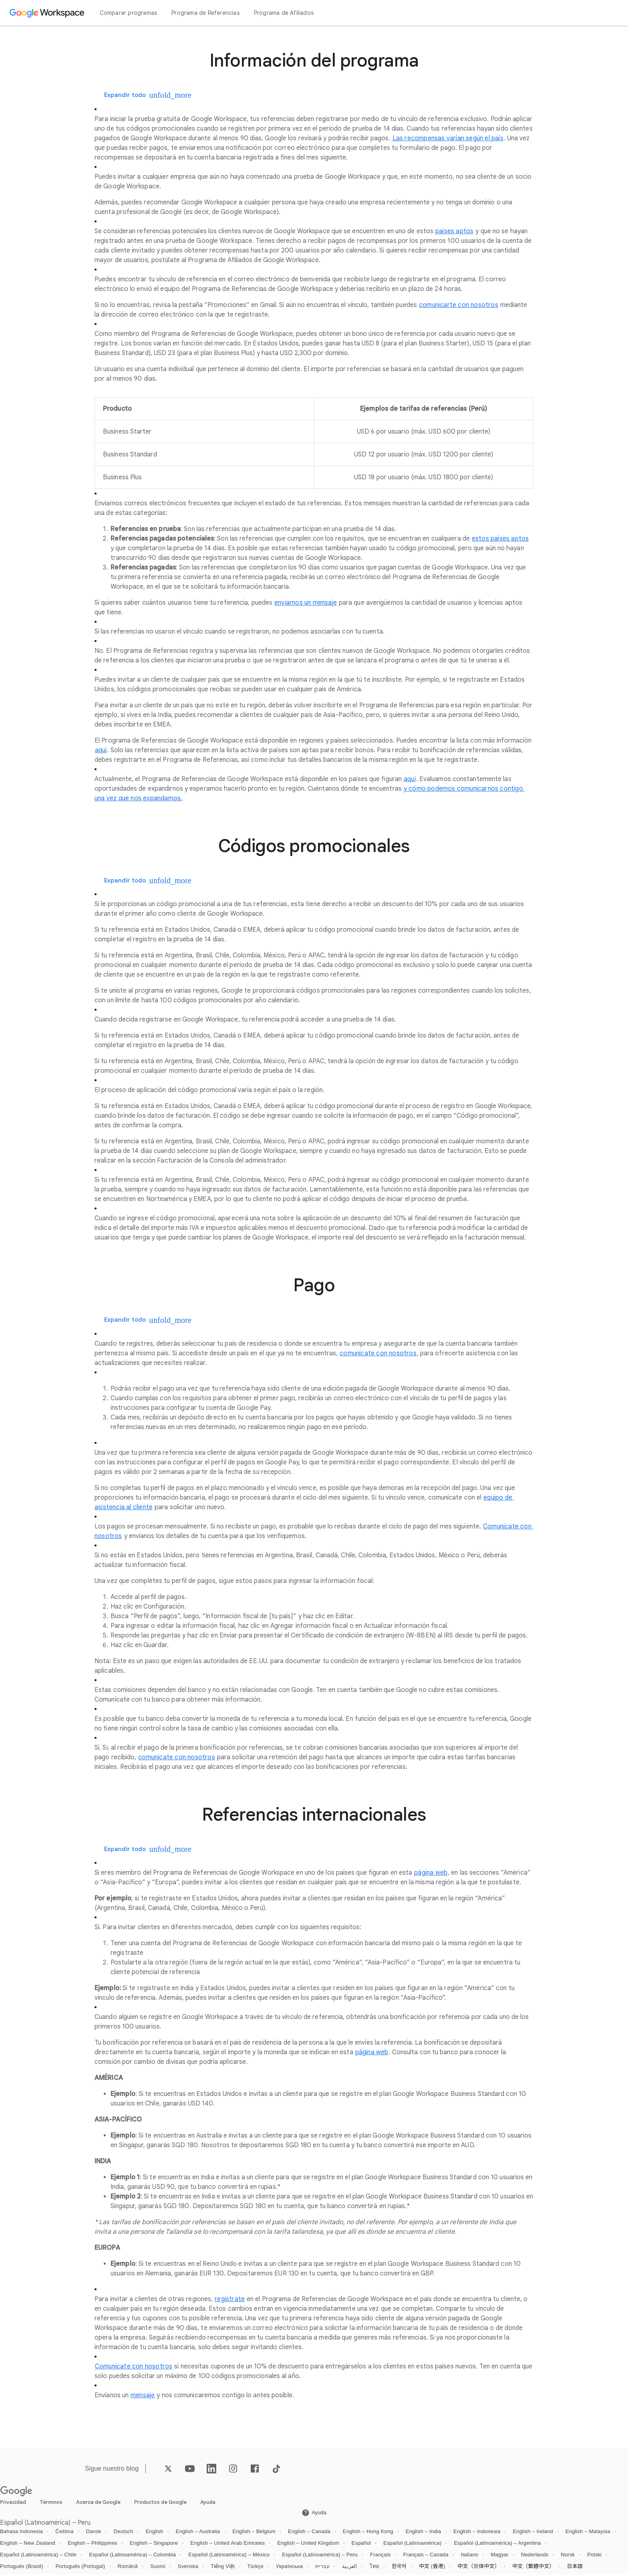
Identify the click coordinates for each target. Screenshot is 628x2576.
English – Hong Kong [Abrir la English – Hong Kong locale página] (368, 2534)
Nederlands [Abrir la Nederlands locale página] (535, 2557)
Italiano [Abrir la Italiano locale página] (470, 2557)
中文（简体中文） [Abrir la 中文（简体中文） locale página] (478, 2569)
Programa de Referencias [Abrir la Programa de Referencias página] (205, 12)
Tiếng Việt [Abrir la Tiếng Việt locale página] (223, 2569)
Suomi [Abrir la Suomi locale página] (157, 2569)
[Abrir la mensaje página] (143, 2398)
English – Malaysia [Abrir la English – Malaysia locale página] (588, 2534)
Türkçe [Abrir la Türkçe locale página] (255, 2569)
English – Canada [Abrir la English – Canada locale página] (309, 2534)
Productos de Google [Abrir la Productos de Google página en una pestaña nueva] (160, 2504)
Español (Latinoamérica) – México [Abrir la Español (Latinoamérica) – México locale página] (229, 2557)
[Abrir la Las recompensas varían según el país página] (447, 139)
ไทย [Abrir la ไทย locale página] (375, 2569)
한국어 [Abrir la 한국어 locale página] (399, 2569)
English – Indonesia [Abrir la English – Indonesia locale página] (476, 2534)
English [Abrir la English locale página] (154, 2534)
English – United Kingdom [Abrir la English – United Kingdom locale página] (308, 2545)
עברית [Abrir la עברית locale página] (322, 2569)
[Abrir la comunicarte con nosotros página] (458, 305)
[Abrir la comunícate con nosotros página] (378, 1355)
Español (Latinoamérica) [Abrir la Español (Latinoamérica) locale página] (412, 2545)
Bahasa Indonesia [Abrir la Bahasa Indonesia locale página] (21, 2534)
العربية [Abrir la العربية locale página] (349, 2569)
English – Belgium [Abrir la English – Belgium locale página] (254, 2534)
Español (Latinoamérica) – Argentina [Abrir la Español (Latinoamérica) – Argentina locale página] (497, 2545)
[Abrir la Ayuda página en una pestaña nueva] (314, 2515)
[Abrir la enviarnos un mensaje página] (305, 603)
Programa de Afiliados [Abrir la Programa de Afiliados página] (284, 12)
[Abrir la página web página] (430, 1875)
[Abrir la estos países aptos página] (500, 539)
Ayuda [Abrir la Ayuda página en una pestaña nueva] (207, 2504)
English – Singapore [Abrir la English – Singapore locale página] (154, 2545)
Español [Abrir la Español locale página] (361, 2545)
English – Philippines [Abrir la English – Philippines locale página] (92, 2545)
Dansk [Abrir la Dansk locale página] (93, 2534)
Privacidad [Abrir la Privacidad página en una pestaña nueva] (13, 2504)
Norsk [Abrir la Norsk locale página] (568, 2557)
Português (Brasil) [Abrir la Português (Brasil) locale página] (21, 2569)
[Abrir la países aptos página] (454, 232)
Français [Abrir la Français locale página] (380, 2557)
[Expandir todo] (132, 95)
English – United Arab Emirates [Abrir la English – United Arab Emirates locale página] (227, 2545)
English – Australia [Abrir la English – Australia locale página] (198, 2534)
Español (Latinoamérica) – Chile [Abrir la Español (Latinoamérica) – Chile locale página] (38, 2557)
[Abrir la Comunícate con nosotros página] (134, 2369)
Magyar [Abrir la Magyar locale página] (500, 2557)
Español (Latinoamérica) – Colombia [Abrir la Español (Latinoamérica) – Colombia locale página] (132, 2557)
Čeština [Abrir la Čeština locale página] (64, 2534)
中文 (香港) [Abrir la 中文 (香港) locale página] (432, 2569)
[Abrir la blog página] (132, 2470)
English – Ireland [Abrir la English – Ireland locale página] (533, 2534)
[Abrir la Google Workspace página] (48, 13)
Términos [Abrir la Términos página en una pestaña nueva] (51, 2504)
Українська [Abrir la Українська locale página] (289, 2569)
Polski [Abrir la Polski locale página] (594, 2557)
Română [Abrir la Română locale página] (128, 2569)
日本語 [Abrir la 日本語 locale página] (575, 2569)
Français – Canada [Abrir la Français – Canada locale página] (425, 2557)
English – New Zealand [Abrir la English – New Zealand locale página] (27, 2545)
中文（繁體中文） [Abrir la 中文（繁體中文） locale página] (533, 2569)
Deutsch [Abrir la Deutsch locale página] (123, 2534)
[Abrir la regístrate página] (230, 2301)
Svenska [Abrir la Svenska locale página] (188, 2569)
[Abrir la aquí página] (101, 751)
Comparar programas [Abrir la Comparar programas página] (128, 12)
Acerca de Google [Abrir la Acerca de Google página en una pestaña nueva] (98, 2504)
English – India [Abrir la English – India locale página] (423, 2534)
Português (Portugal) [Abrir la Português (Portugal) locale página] (80, 2569)
